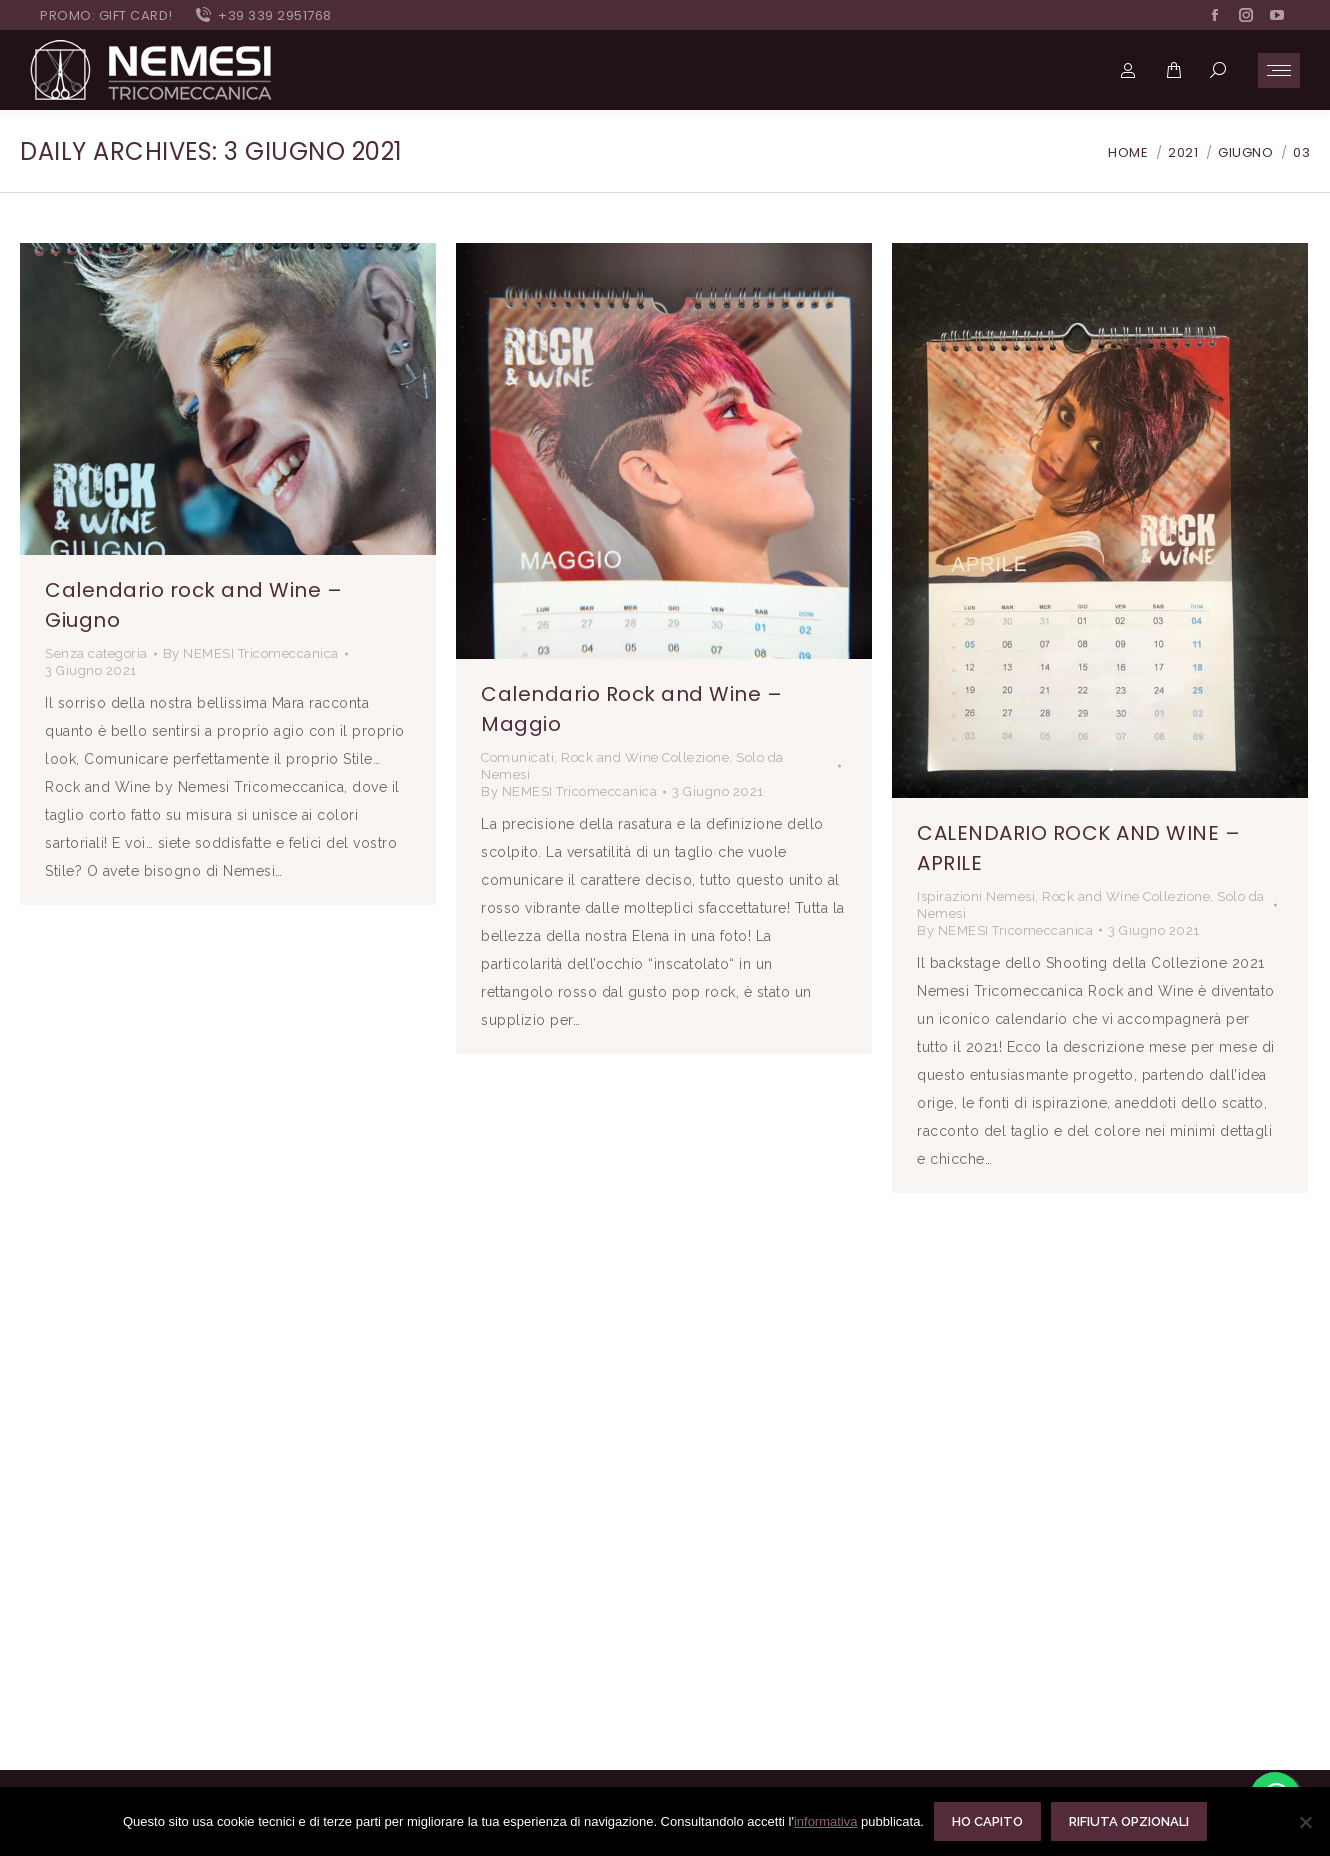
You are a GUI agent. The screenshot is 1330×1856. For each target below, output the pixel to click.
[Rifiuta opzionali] (1305, 1822)
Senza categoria (96, 653)
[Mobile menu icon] (1279, 70)
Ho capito (987, 1821)
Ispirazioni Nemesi (976, 896)
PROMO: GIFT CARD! (106, 15)
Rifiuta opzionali (1129, 1821)
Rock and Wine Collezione (645, 757)
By (251, 653)
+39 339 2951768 (262, 15)
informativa (826, 1821)
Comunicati (517, 757)
